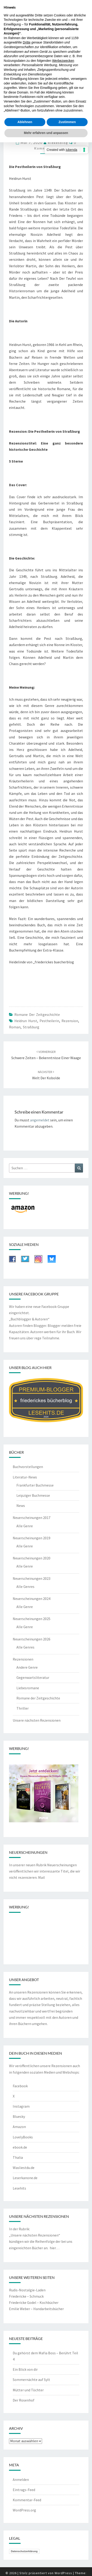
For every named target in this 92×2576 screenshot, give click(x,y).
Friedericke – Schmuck (26, 2296)
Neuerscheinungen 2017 (31, 1517)
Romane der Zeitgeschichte (37, 1014)
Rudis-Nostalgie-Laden (27, 2290)
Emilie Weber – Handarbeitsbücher (36, 2308)
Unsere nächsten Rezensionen (37, 1720)
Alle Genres (25, 1586)
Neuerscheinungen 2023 (31, 1578)
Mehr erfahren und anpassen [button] (46, 133)
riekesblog (58, 143)
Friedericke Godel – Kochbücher (33, 2302)
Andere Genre (27, 1667)
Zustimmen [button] (67, 122)
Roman (15, 1027)
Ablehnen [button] (25, 122)
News (20, 1505)
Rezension (69, 1020)
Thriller (22, 1708)
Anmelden (21, 2479)
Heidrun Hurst (25, 1020)
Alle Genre (24, 1526)
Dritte (27, 42)
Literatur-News (25, 1477)
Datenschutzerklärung (24, 2551)
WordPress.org (24, 2510)
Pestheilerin (49, 1020)
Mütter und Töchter (28, 2390)
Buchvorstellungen (28, 1466)
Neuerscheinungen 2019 (31, 1538)
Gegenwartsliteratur (32, 1677)
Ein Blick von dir (25, 2369)
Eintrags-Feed (24, 2489)
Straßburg (31, 1027)
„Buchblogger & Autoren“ (29, 1319)
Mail (41, 1877)
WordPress (63, 2573)
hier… (54, 2248)
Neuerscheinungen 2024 (31, 1598)
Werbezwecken (63, 60)
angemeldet (39, 1120)
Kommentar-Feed (27, 2500)
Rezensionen (23, 1659)
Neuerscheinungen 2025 (31, 1618)
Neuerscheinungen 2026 (31, 1639)
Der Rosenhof (23, 2400)
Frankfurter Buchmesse (35, 1485)
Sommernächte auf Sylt (31, 2379)
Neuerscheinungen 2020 (31, 1558)
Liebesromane (27, 1688)
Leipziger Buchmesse (33, 1495)
